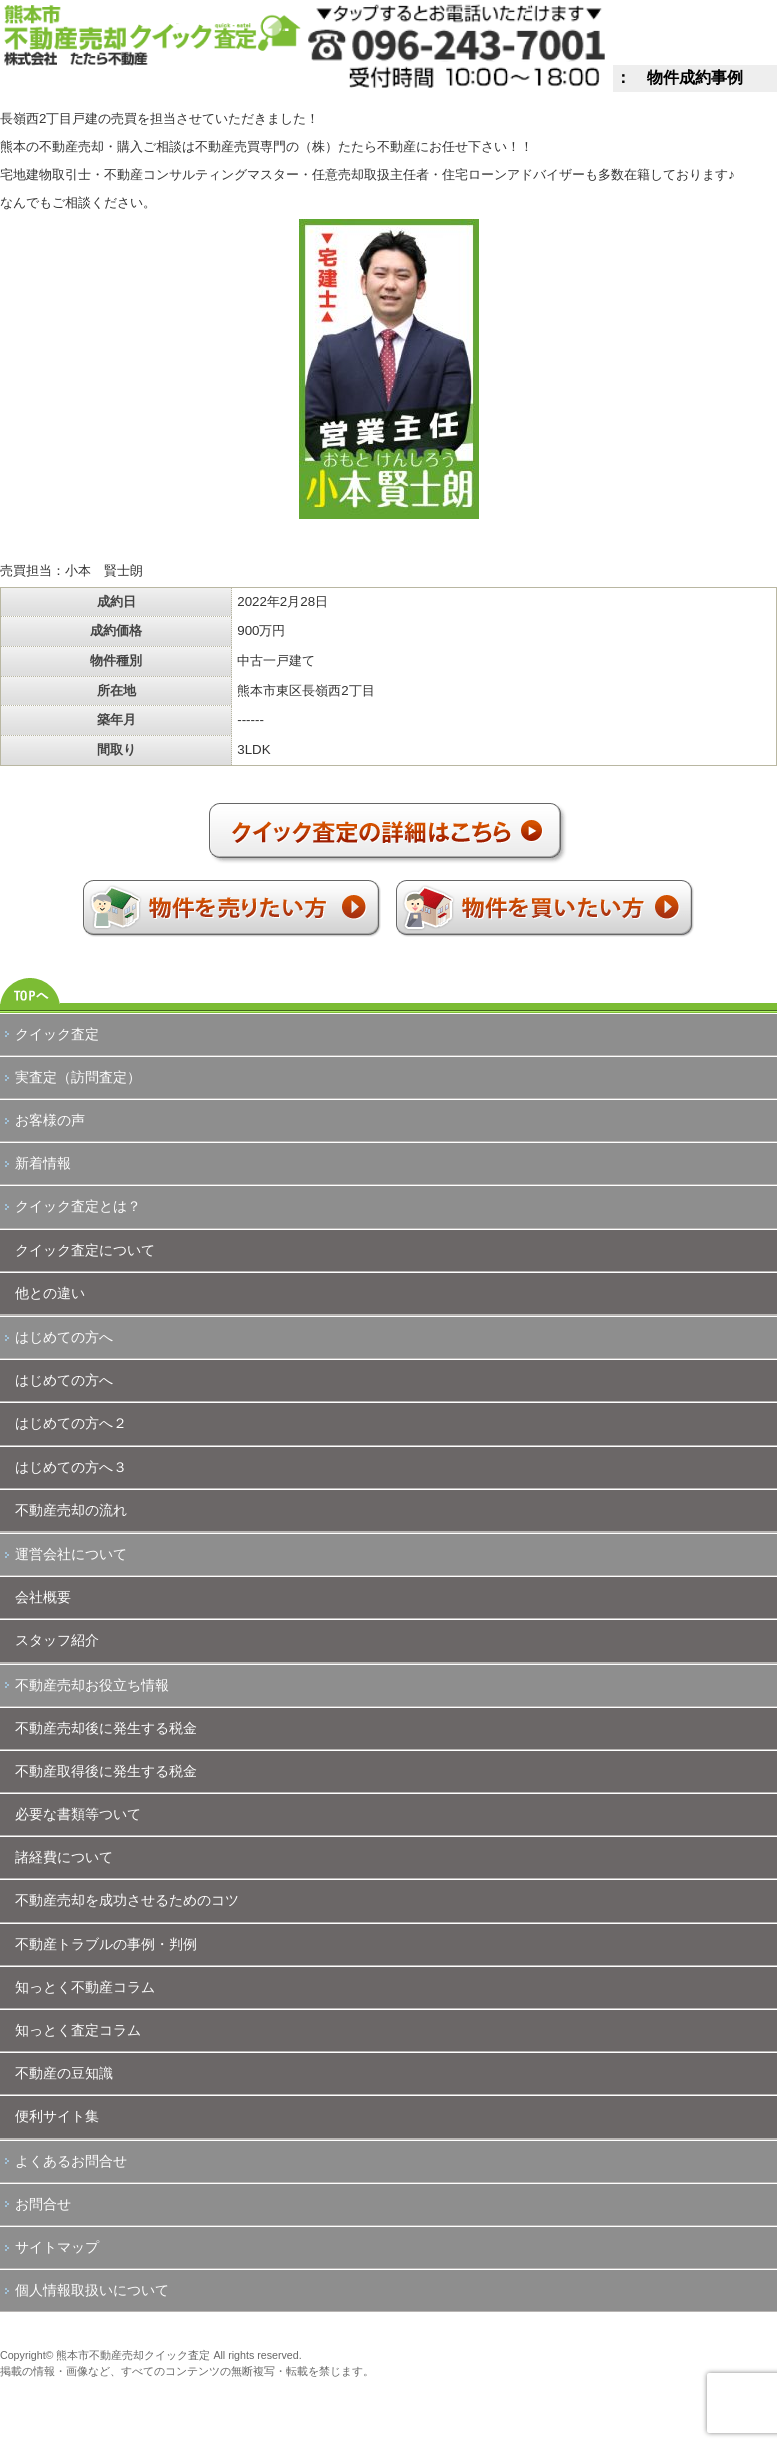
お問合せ (43, 2204)
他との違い (50, 1293)
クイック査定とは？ (78, 1206)
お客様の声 (50, 1120)
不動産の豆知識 (64, 2073)
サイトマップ (57, 2247)
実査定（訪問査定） (78, 1077)
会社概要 (43, 1597)
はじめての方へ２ (71, 1423)
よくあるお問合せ (71, 2161)
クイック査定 (57, 1034)
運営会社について (71, 1554)
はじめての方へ (64, 1337)
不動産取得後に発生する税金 (106, 1771)
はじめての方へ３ (71, 1467)
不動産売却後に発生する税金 (106, 1728)
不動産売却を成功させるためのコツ (127, 1900)
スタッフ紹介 (57, 1640)
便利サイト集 (57, 2116)
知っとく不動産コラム (85, 1987)
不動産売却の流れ (71, 1510)
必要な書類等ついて (78, 1814)
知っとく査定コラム (78, 2030)
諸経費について (64, 1857)
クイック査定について (85, 1250)
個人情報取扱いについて (92, 2290)
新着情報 (43, 1163)
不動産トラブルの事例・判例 (106, 1944)
